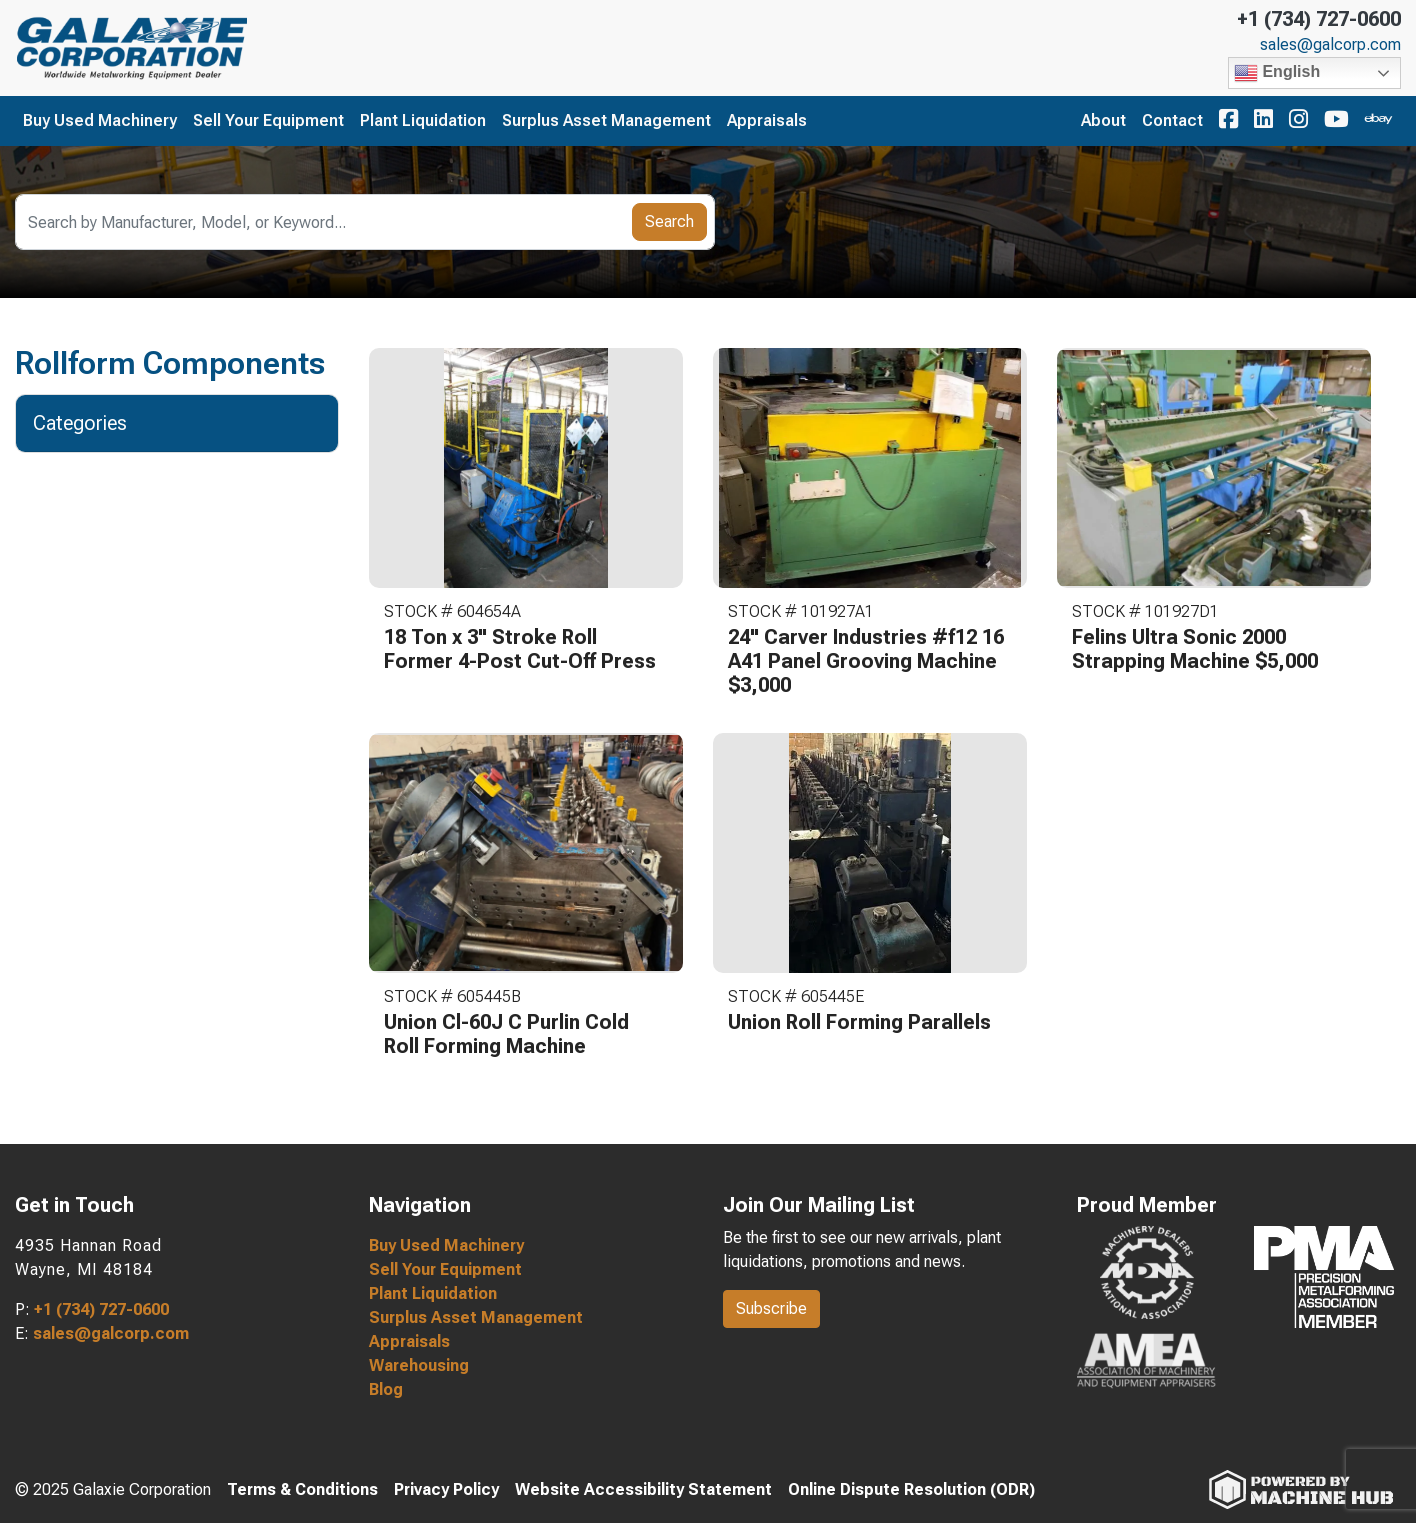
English (1277, 73)
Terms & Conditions (302, 1489)
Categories (91, 423)
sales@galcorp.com (1330, 45)
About (1103, 120)
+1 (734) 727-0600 (1319, 19)
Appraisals (767, 120)
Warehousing (419, 1365)
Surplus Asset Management (606, 120)
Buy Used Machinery (100, 120)
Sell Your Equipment (268, 120)
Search (669, 221)
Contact (1172, 120)
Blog (386, 1389)
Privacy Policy (446, 1489)
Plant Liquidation (423, 120)
